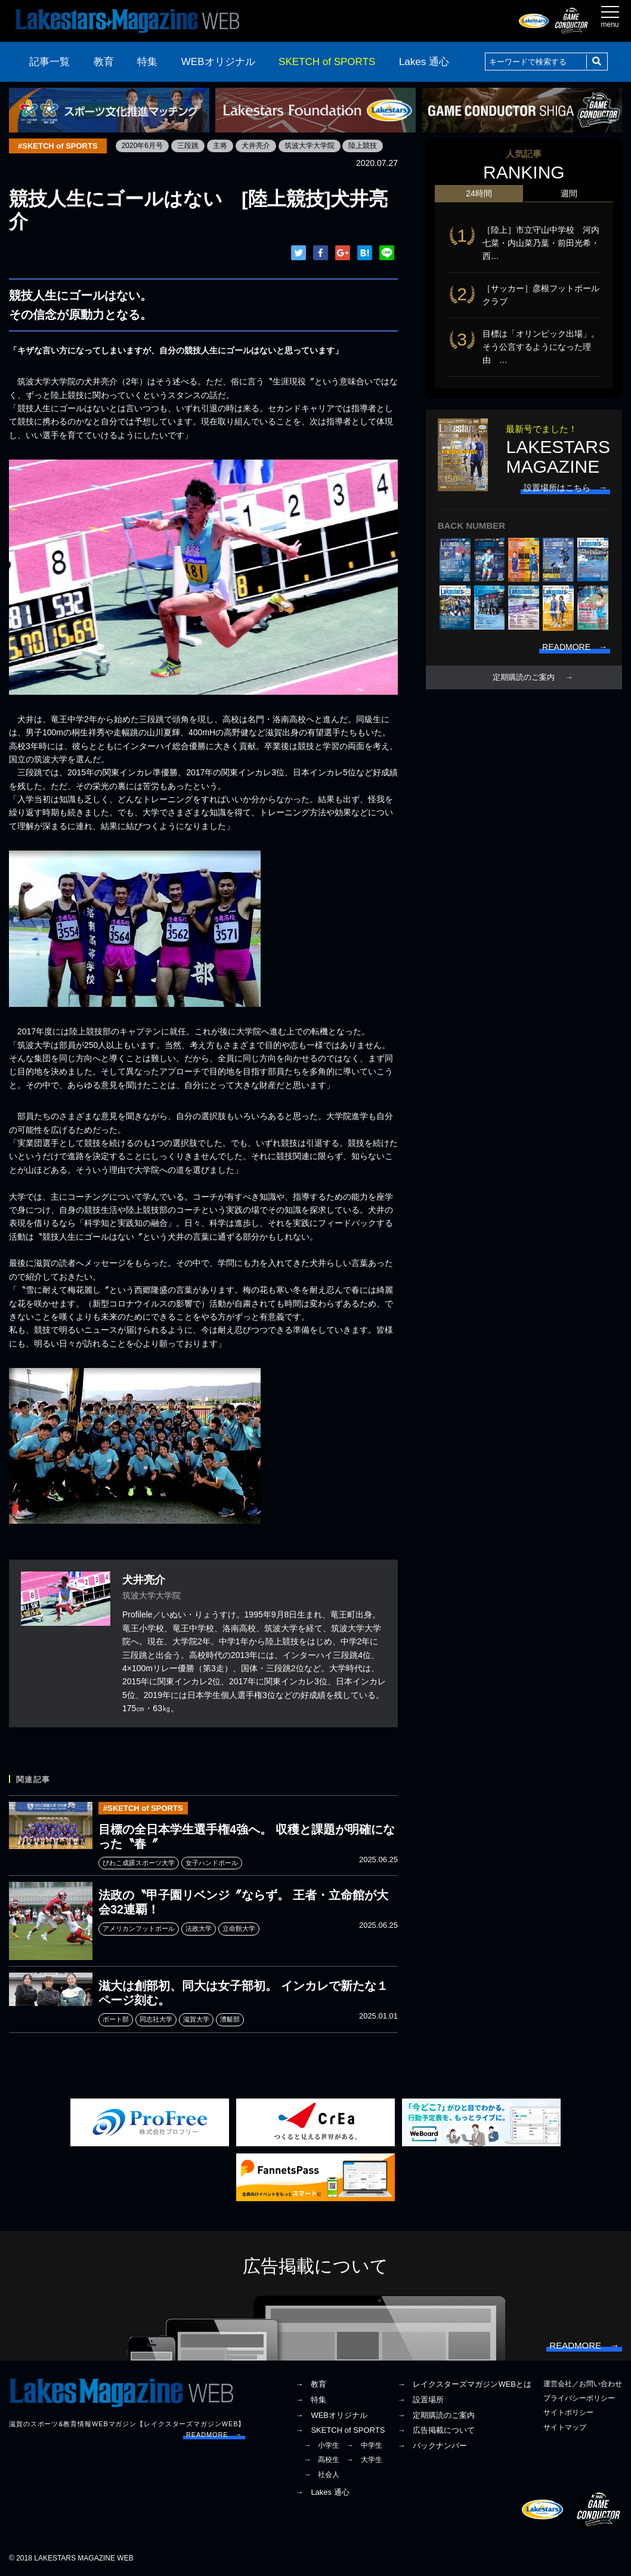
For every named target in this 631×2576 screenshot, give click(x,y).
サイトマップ (564, 2427)
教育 (104, 61)
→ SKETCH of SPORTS (340, 2430)
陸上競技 (362, 145)
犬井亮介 (256, 145)
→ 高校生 (321, 2459)
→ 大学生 (364, 2459)
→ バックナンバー (432, 2445)
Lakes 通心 (424, 61)
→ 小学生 (321, 2445)
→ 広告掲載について (436, 2430)
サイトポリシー (568, 2412)
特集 (147, 61)
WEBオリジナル (218, 61)
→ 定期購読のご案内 (436, 2415)
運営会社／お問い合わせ (582, 2384)
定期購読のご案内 (524, 677)
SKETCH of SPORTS (327, 61)
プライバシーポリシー (579, 2398)
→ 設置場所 (420, 2399)
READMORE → (214, 2434)
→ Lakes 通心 (322, 2492)
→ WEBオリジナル (331, 2415)
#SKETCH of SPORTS (58, 145)
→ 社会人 (321, 2474)
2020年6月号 (142, 145)
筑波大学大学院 (309, 145)
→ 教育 (310, 2384)
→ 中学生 (364, 2445)
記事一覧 (49, 61)
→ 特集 (310, 2399)
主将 (220, 145)
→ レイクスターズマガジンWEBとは (464, 2384)
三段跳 (188, 145)
